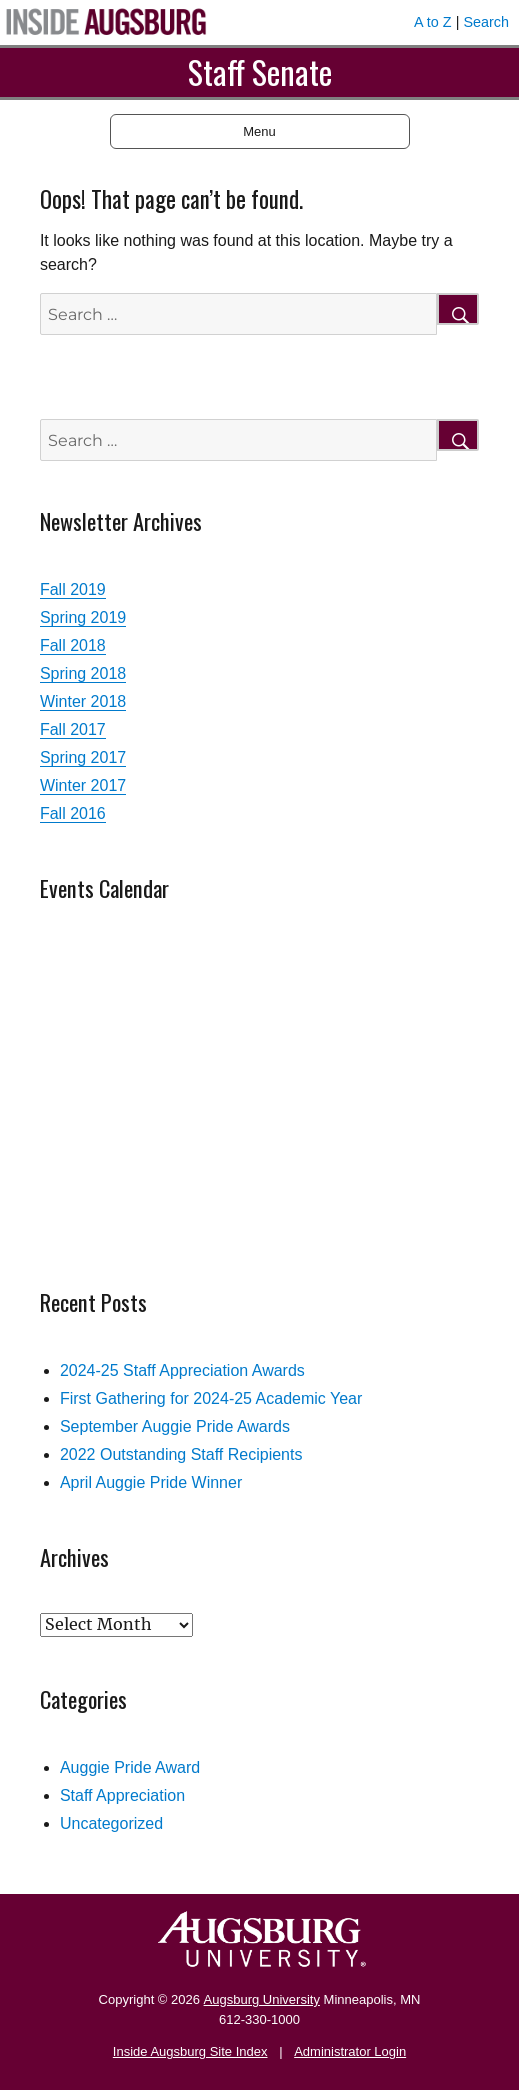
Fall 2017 (73, 729)
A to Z (433, 22)
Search (486, 22)
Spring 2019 (83, 617)
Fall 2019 (73, 589)
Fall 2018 (73, 645)
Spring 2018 (83, 673)
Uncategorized (111, 1823)
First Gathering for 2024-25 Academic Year (211, 1398)
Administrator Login (350, 2051)
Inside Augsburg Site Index (190, 2051)
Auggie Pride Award (130, 1767)
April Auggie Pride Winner (151, 1482)
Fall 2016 (73, 813)
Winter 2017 (83, 785)
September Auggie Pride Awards (175, 1426)
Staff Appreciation (122, 1795)
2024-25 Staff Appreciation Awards (182, 1370)
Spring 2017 (83, 757)
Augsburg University (262, 1999)
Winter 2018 (83, 701)
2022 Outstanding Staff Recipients (181, 1454)
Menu (259, 131)
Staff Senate (260, 71)
